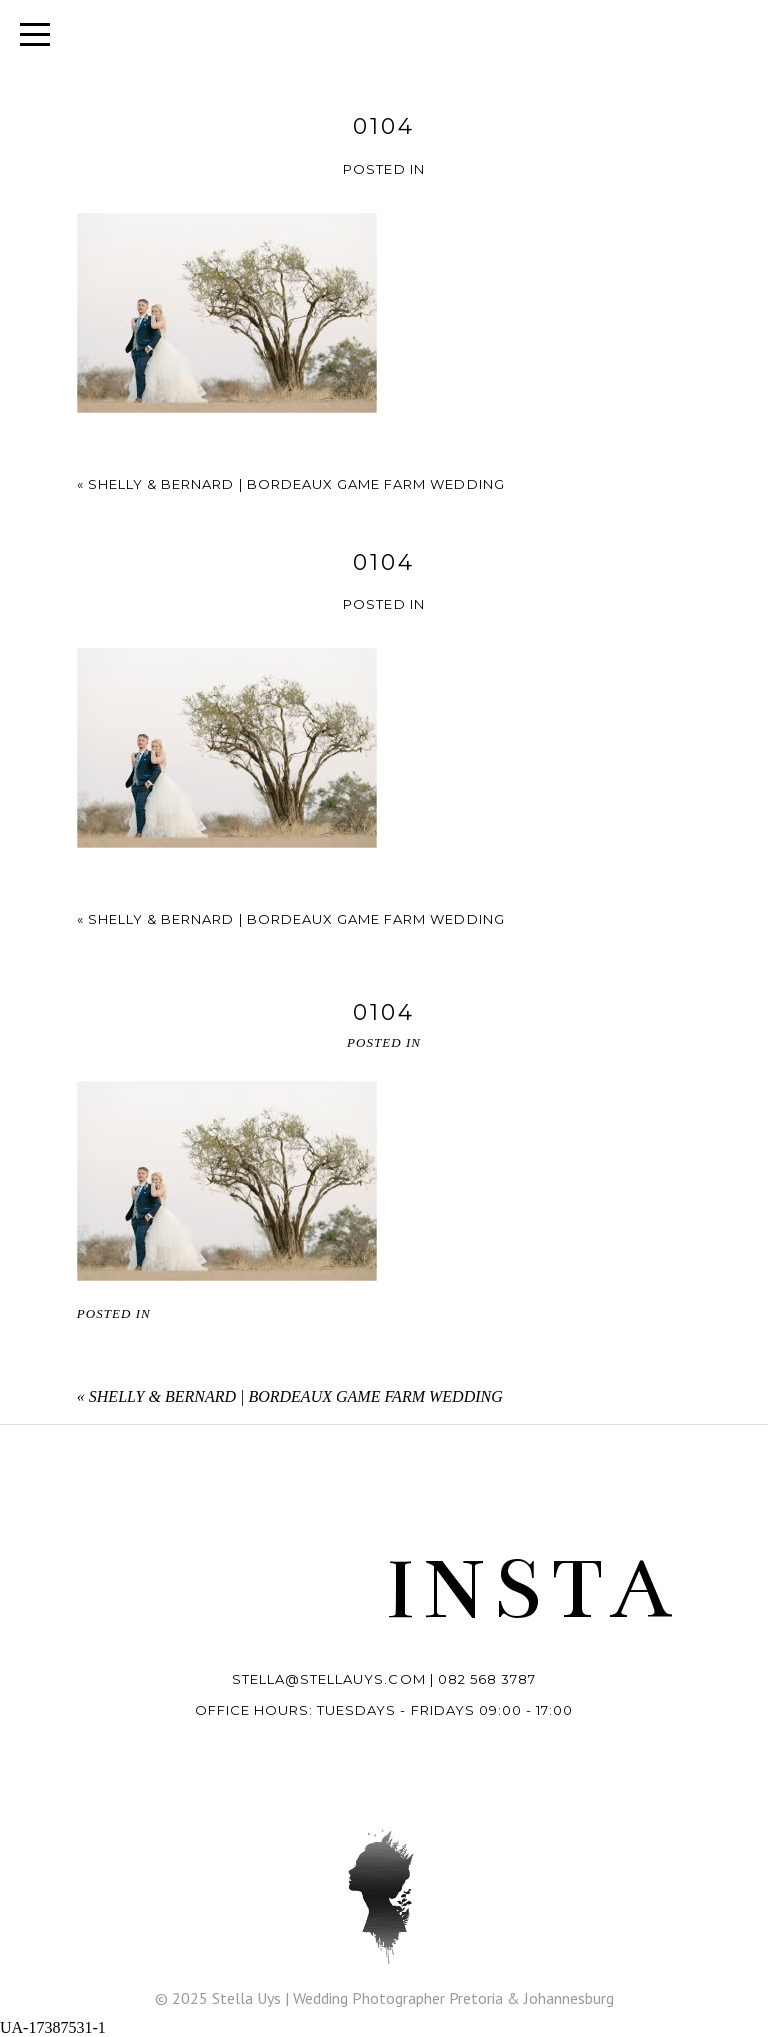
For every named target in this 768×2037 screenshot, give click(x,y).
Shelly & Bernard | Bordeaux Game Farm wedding (296, 484)
